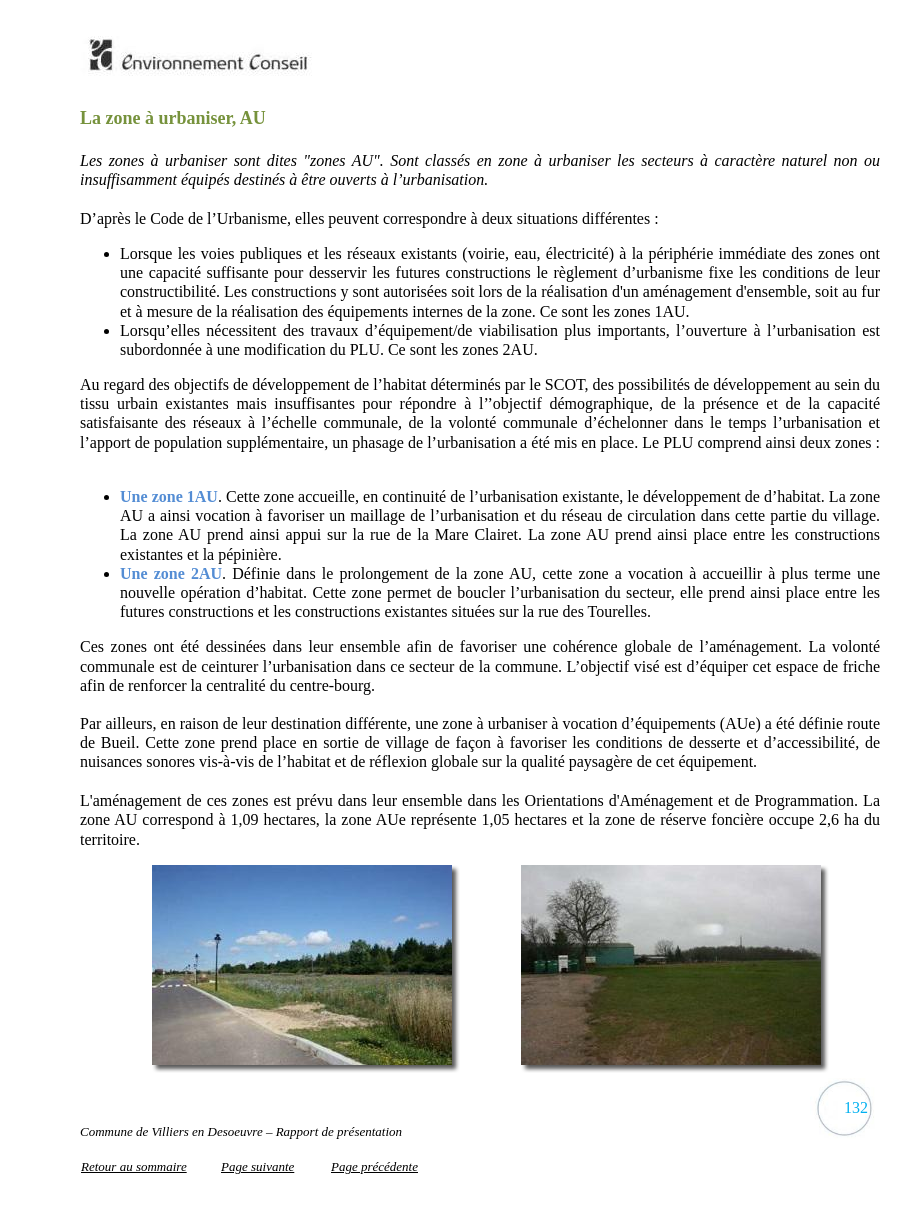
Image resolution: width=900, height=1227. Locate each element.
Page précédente (374, 1166)
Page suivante (257, 1166)
